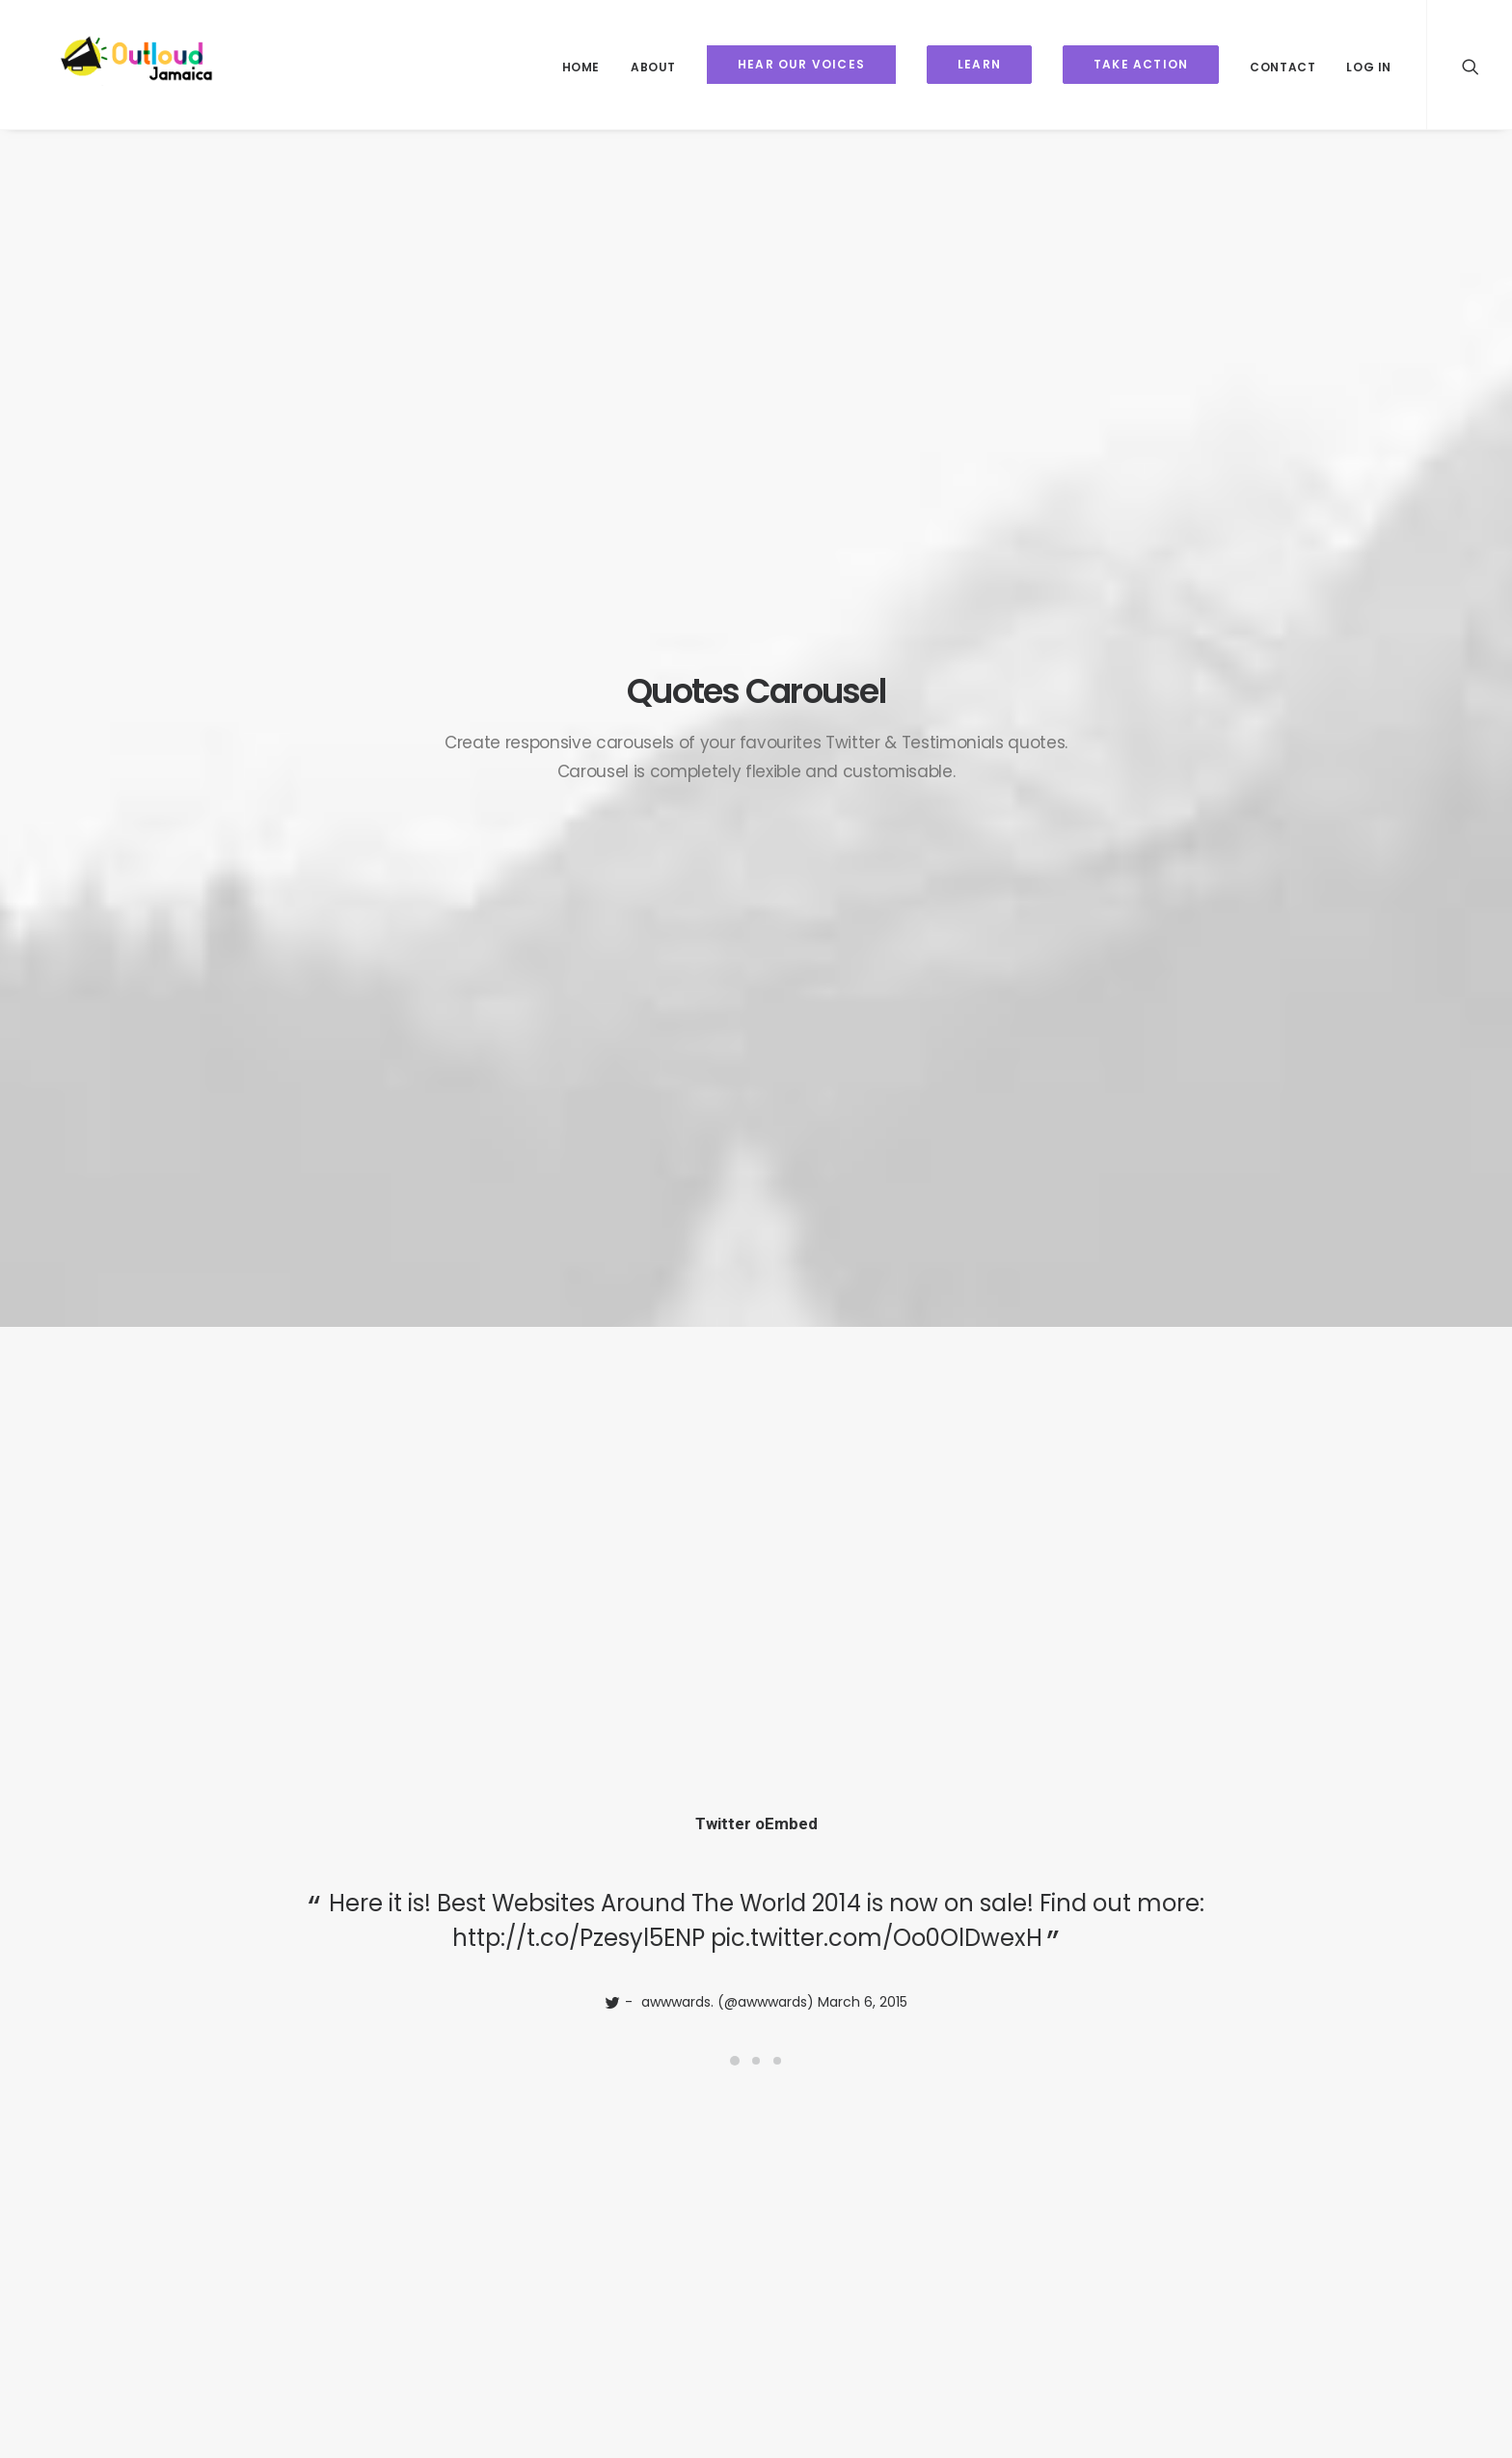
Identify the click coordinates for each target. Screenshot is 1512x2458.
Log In (1368, 67)
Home (581, 67)
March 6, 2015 (862, 710)
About (653, 67)
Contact (1282, 67)
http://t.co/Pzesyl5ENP (578, 646)
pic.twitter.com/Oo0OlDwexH (876, 646)
